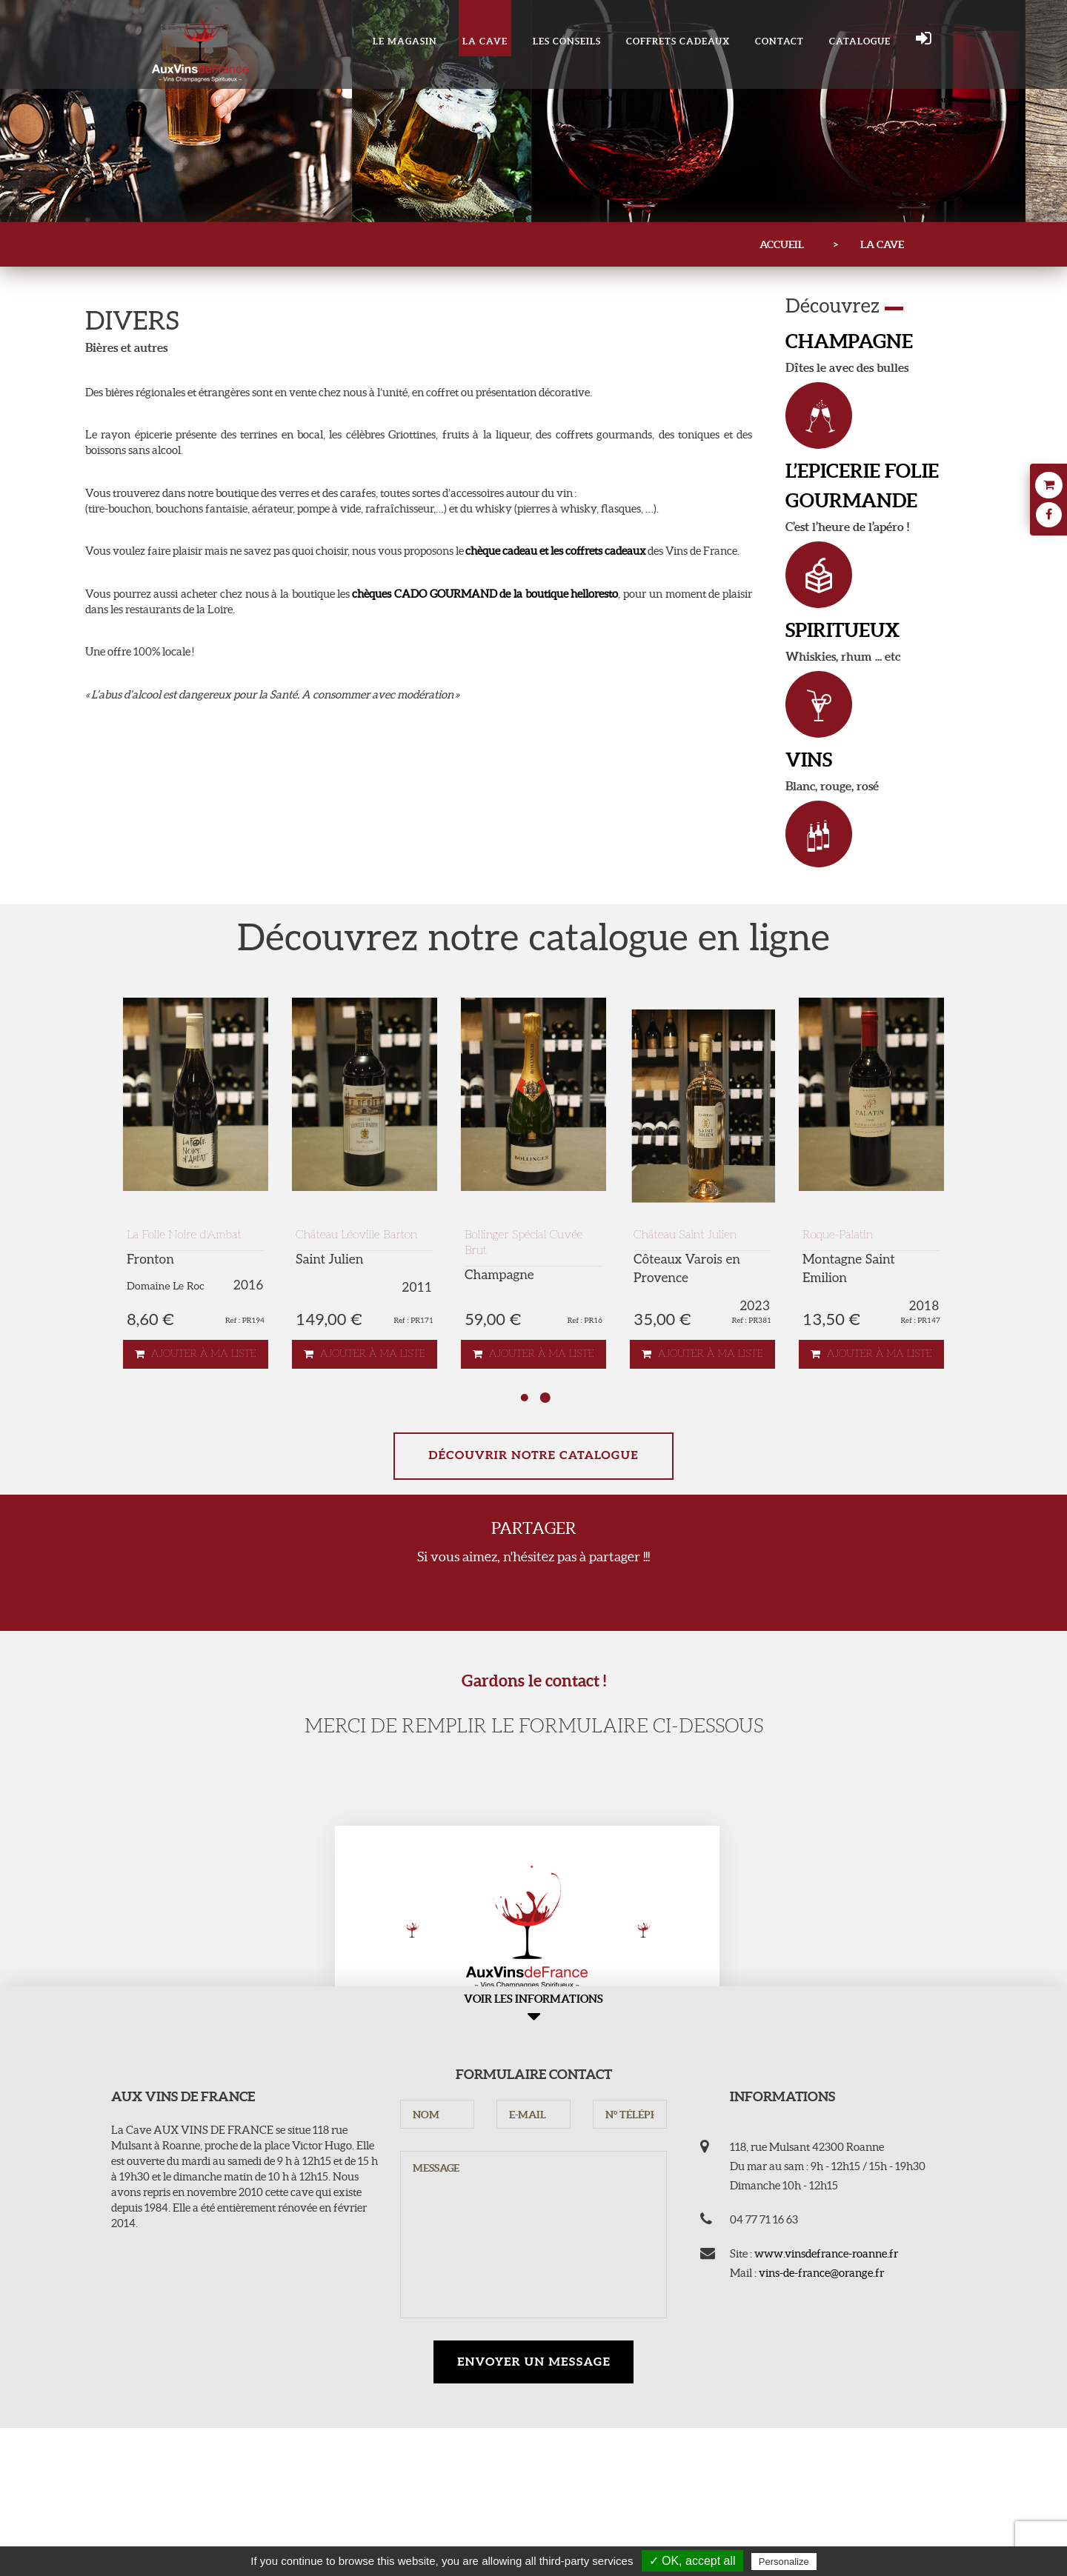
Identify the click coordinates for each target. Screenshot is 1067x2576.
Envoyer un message (534, 2362)
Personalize (784, 2561)
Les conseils (567, 41)
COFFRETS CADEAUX (678, 41)
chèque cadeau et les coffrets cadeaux (555, 550)
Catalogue (860, 41)
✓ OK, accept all (692, 2561)
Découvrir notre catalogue (533, 1456)
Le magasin (405, 41)
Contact (779, 41)
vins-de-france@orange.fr (821, 2272)
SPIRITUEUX (842, 630)
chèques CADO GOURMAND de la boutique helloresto (485, 593)
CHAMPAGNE (849, 341)
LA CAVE (485, 41)
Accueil (781, 244)
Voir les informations (533, 2010)
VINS (808, 759)
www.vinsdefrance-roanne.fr (826, 2253)
